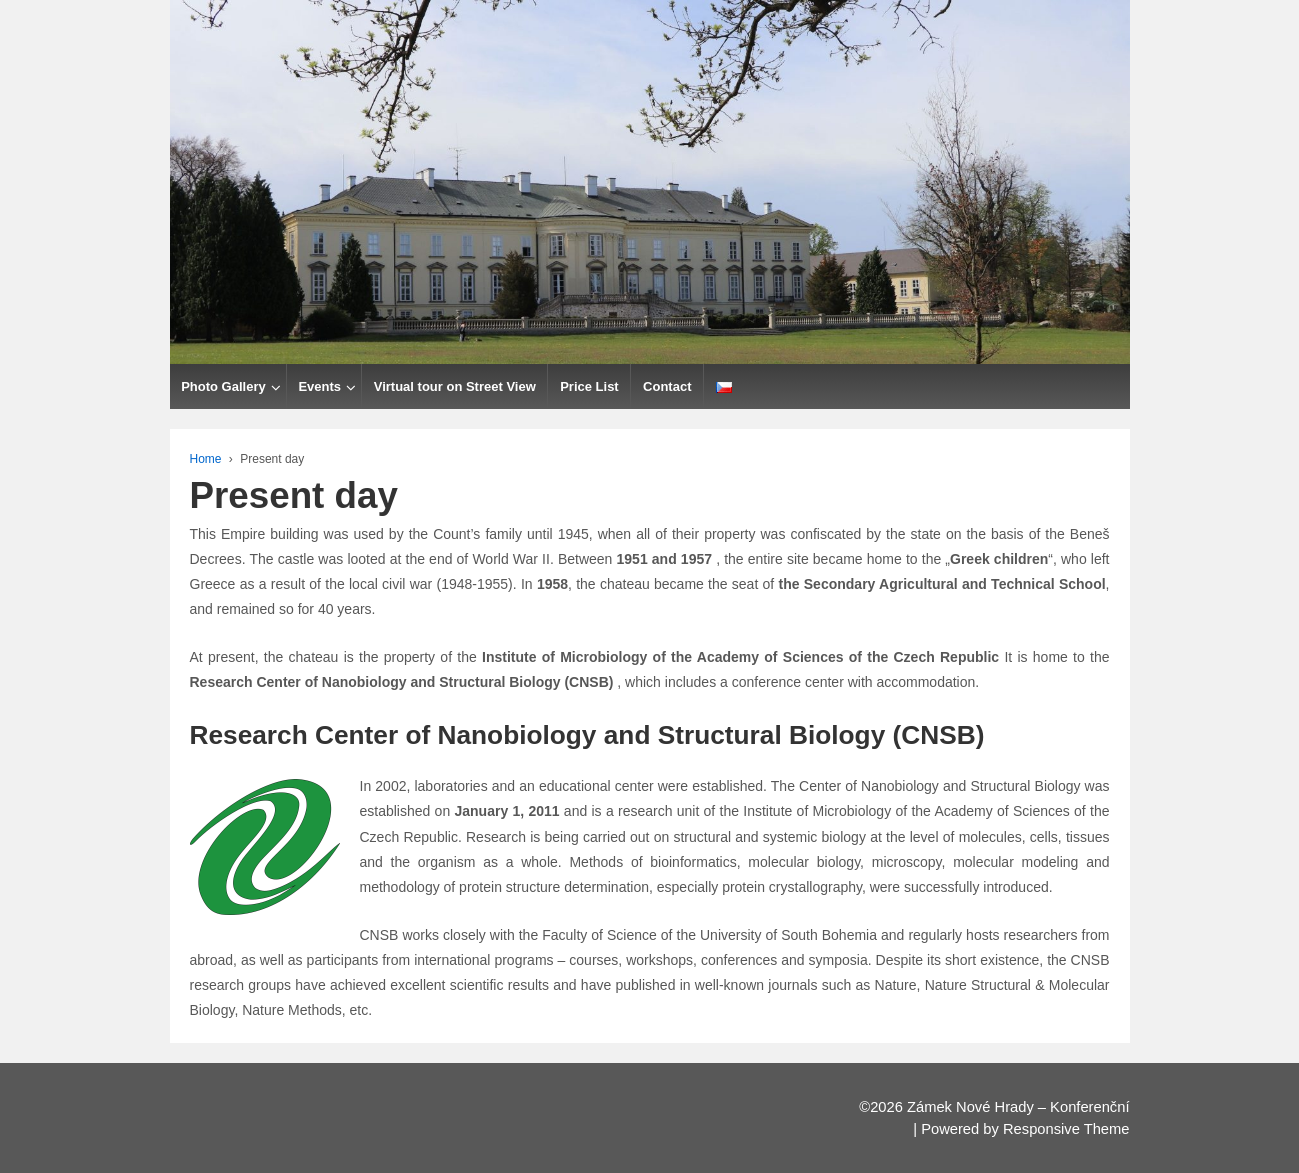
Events (319, 386)
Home (206, 459)
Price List (589, 386)
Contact (667, 386)
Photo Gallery (223, 386)
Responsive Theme (1066, 1129)
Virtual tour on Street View (455, 386)
